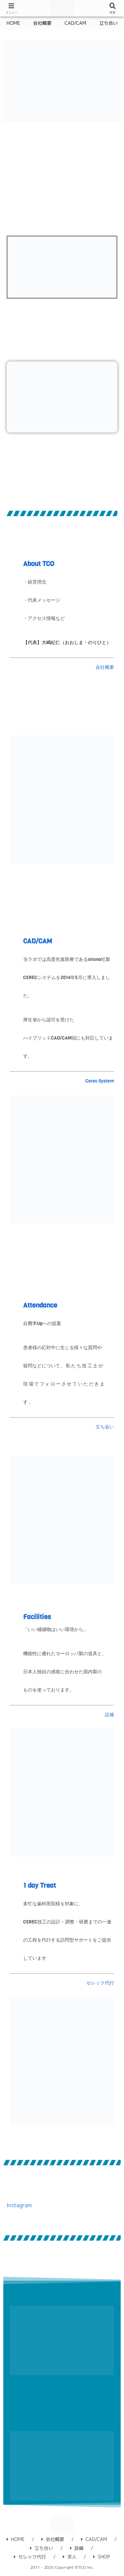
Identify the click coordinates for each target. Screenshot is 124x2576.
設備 (109, 1715)
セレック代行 (100, 1983)
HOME (15, 2539)
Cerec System (99, 1081)
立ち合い (41, 2548)
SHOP (101, 2557)
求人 (69, 2557)
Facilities (37, 1616)
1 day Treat (39, 1885)
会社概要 (105, 667)
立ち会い (105, 1427)
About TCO (38, 563)
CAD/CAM (37, 941)
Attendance (40, 1305)
